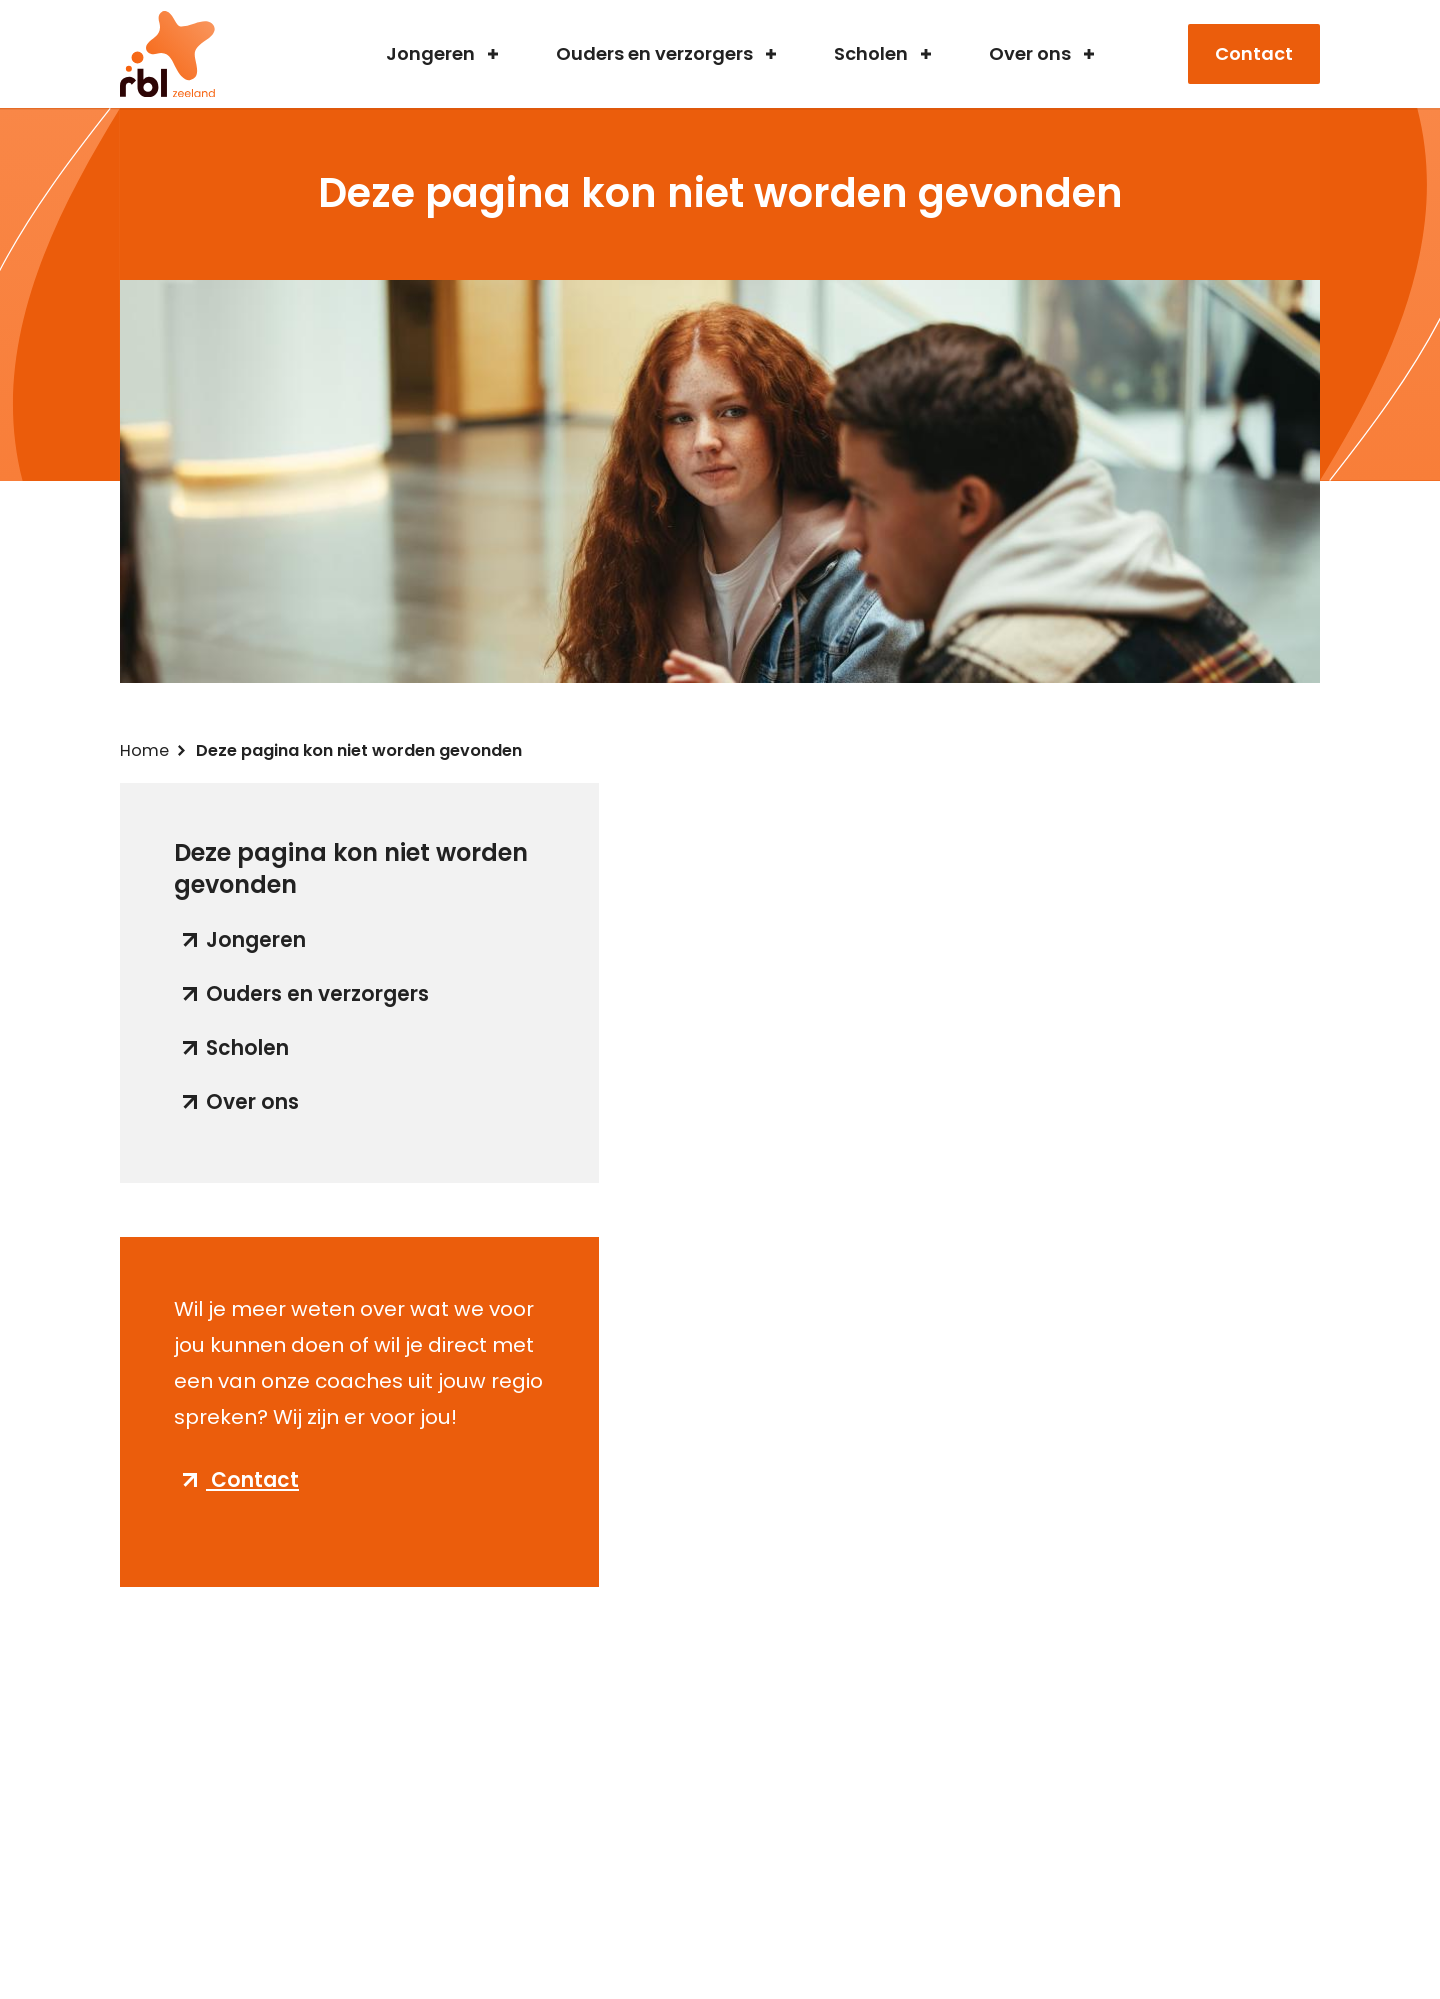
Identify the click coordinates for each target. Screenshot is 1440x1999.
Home (144, 750)
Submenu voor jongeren (493, 54)
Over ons (1030, 54)
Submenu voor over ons (1089, 54)
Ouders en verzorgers (654, 54)
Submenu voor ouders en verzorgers (771, 54)
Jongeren (430, 54)
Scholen (871, 54)
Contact (1254, 53)
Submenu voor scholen (926, 54)
